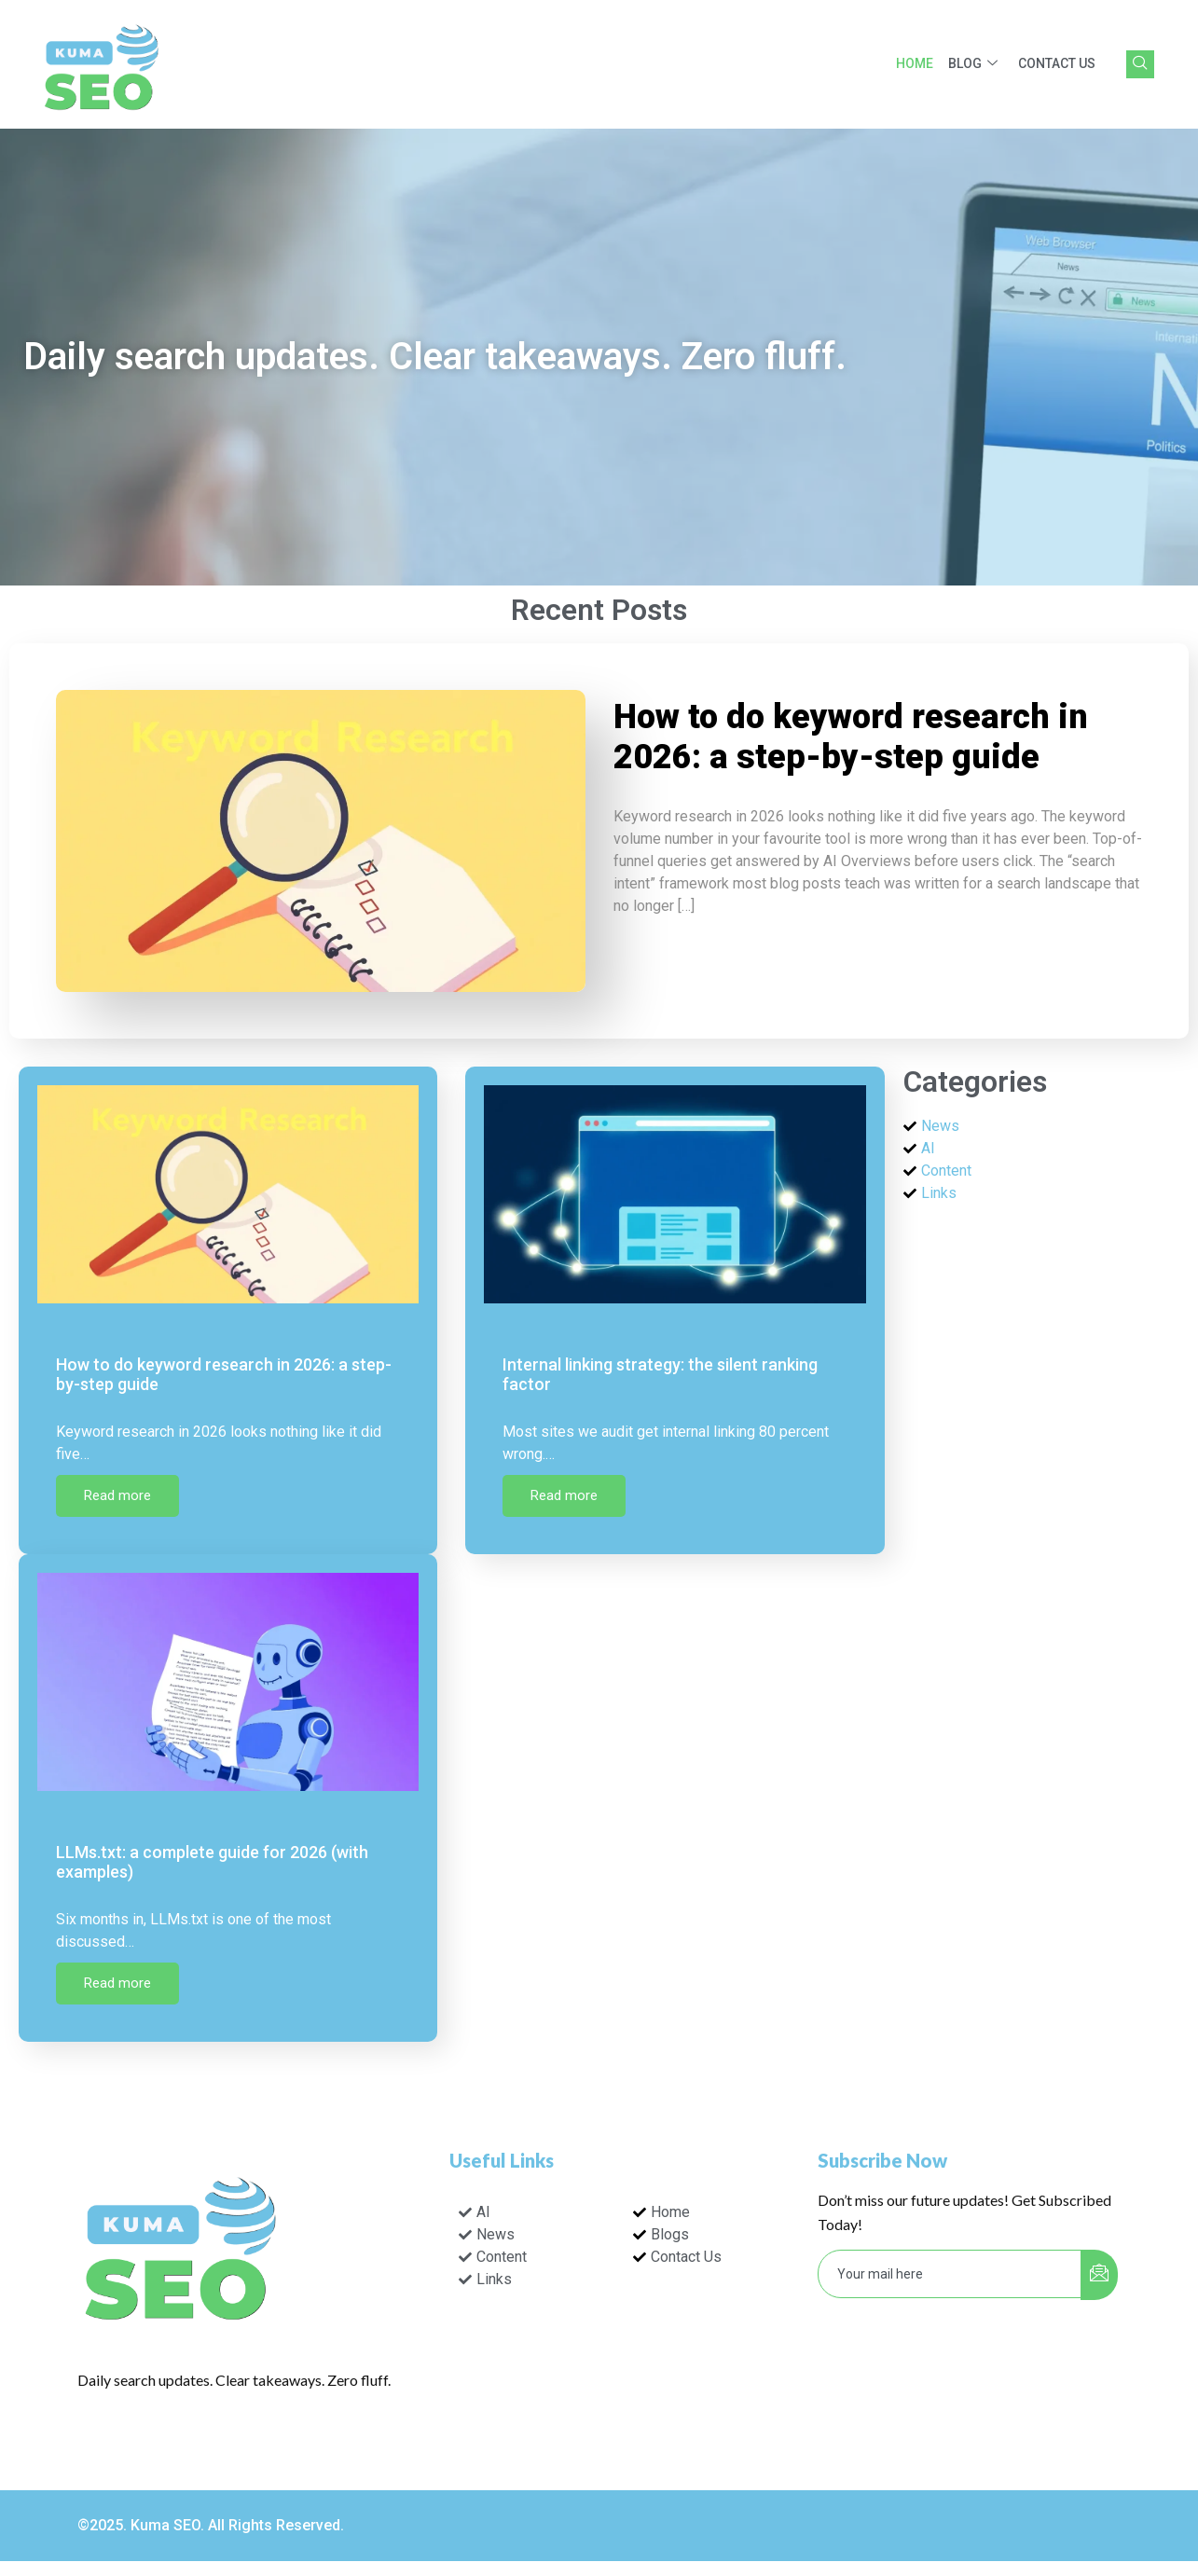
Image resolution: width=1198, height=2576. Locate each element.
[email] (950, 2274)
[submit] (1099, 2275)
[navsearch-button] (1140, 64)
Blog (973, 64)
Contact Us (1056, 63)
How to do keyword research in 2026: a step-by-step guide (850, 737)
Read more (117, 1495)
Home (914, 63)
